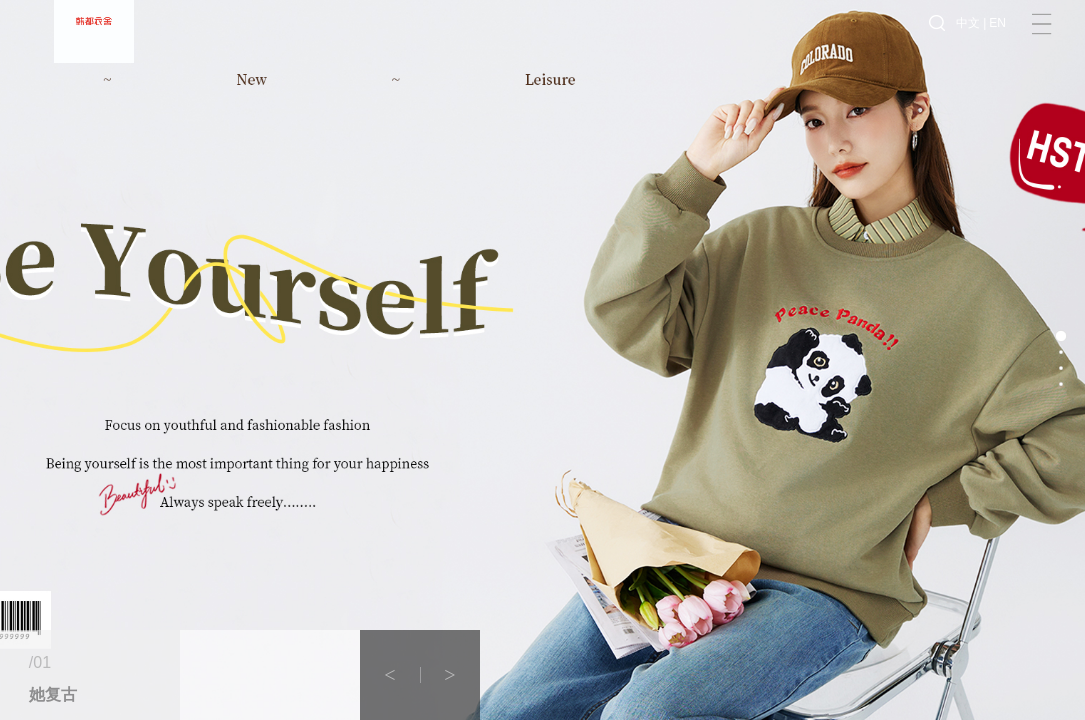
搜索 (937, 40)
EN (997, 40)
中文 (968, 40)
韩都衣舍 (94, 40)
